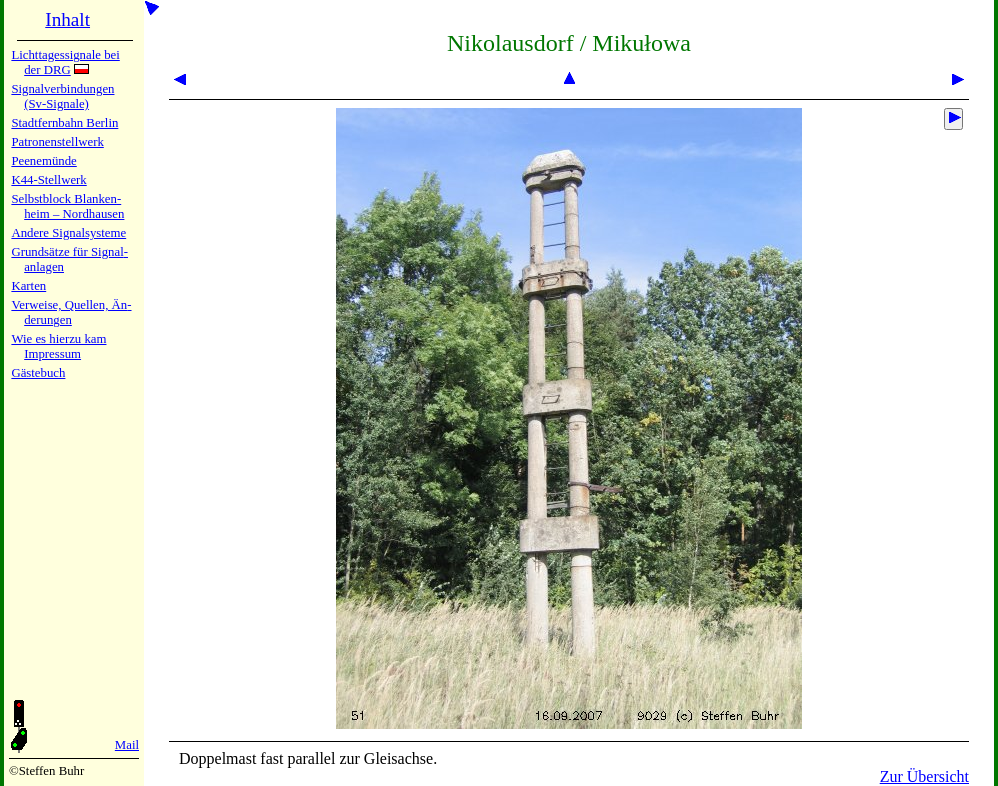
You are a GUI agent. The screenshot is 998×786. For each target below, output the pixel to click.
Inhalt (67, 19)
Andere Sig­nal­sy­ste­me (68, 233)
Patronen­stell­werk (57, 142)
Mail (127, 745)
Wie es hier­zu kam (58, 339)
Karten (28, 286)
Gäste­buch (38, 373)
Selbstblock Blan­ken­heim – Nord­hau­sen (67, 206)
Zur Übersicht (924, 776)
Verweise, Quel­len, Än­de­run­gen (71, 312)
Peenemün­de (43, 161)
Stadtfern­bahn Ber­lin (64, 123)
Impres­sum (52, 354)
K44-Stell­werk (48, 180)
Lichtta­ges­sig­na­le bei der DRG (65, 62)
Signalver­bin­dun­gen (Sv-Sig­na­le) (62, 96)
